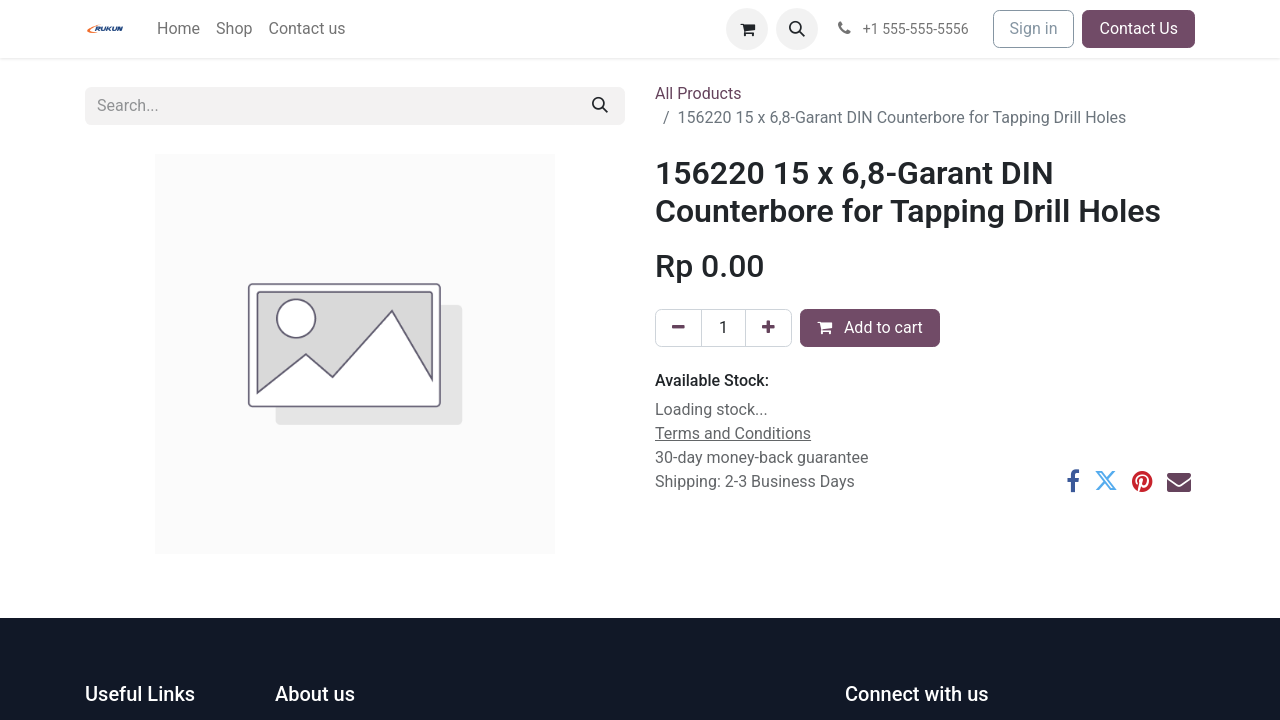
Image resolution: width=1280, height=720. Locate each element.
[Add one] (768, 328)
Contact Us (1138, 28)
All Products (698, 93)
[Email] (1179, 481)
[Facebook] (1073, 481)
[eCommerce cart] (747, 29)
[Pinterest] (1142, 481)
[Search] (600, 106)
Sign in (1034, 28)
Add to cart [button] (870, 327)
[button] (797, 29)
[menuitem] (178, 29)
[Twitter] (1106, 481)
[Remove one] (678, 328)
